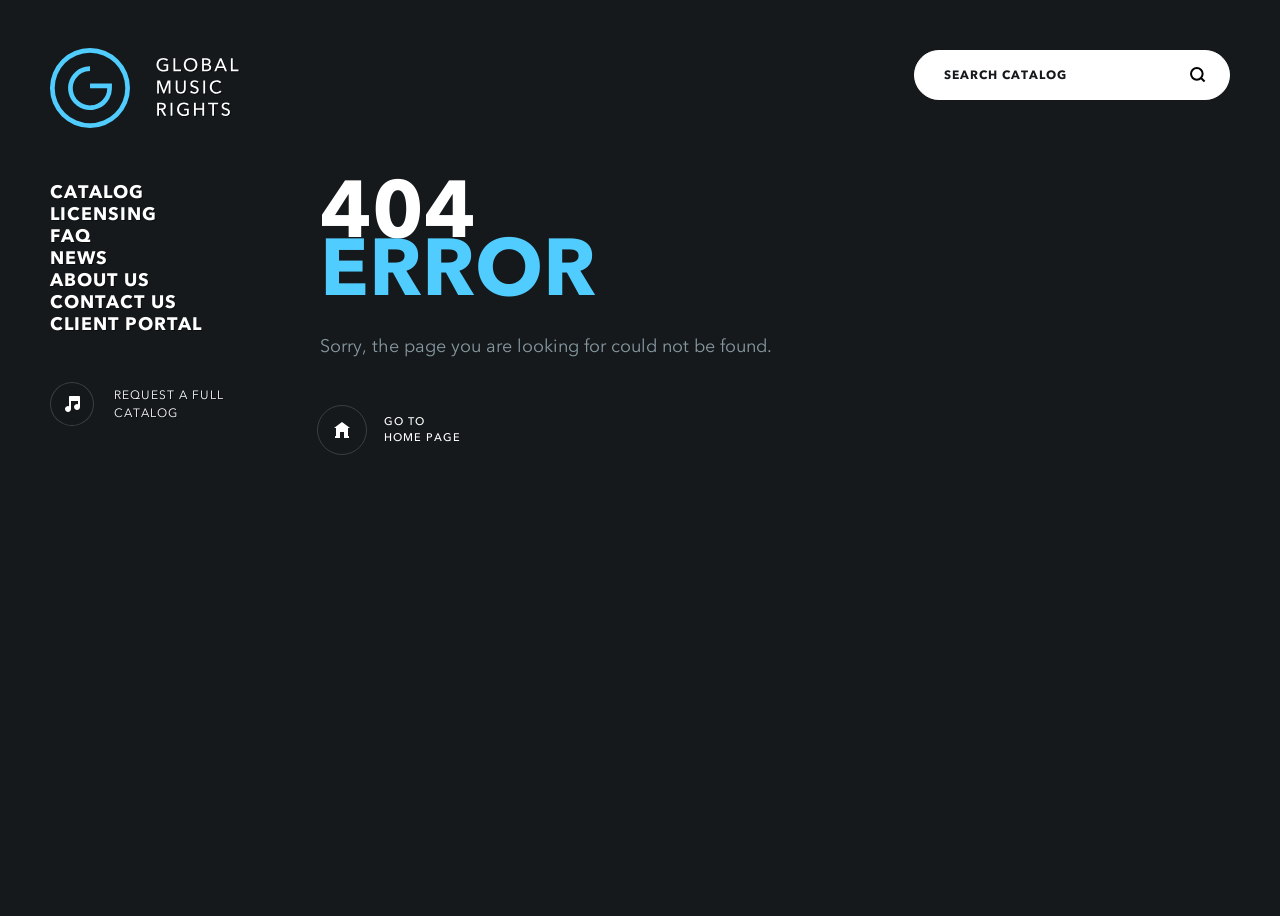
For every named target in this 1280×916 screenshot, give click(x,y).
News (79, 258)
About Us (100, 280)
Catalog (97, 192)
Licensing (103, 214)
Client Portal (126, 324)
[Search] (1198, 75)
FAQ (70, 236)
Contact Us (113, 302)
